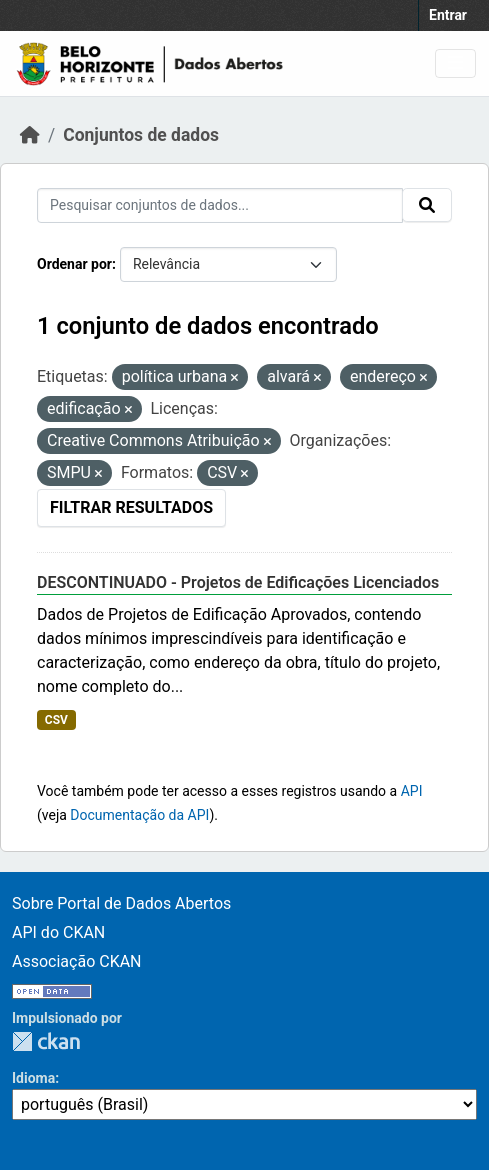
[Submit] (427, 205)
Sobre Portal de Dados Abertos (121, 903)
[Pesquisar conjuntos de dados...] (220, 205)
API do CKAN (58, 932)
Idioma (33, 1078)
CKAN (46, 1041)
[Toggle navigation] (455, 63)
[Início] (30, 135)
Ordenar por (74, 264)
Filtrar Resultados (131, 507)
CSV (56, 720)
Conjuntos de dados (141, 135)
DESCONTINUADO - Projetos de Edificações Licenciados (238, 582)
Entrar (448, 15)
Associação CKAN (77, 961)
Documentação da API (139, 815)
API (412, 791)
